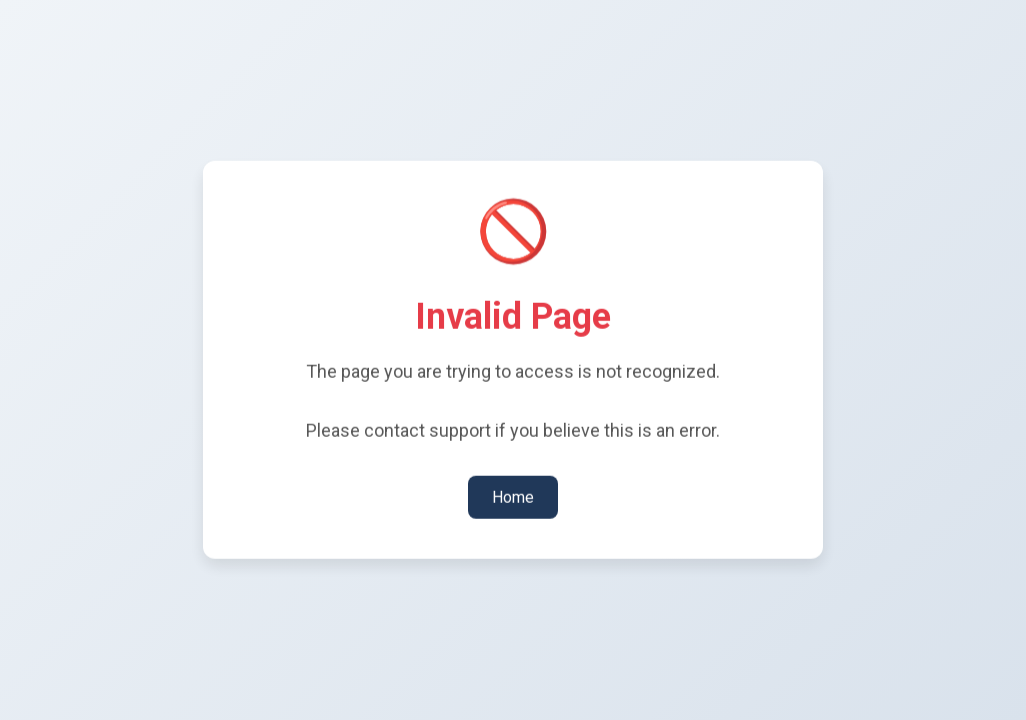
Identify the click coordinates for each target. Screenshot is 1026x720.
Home (513, 495)
